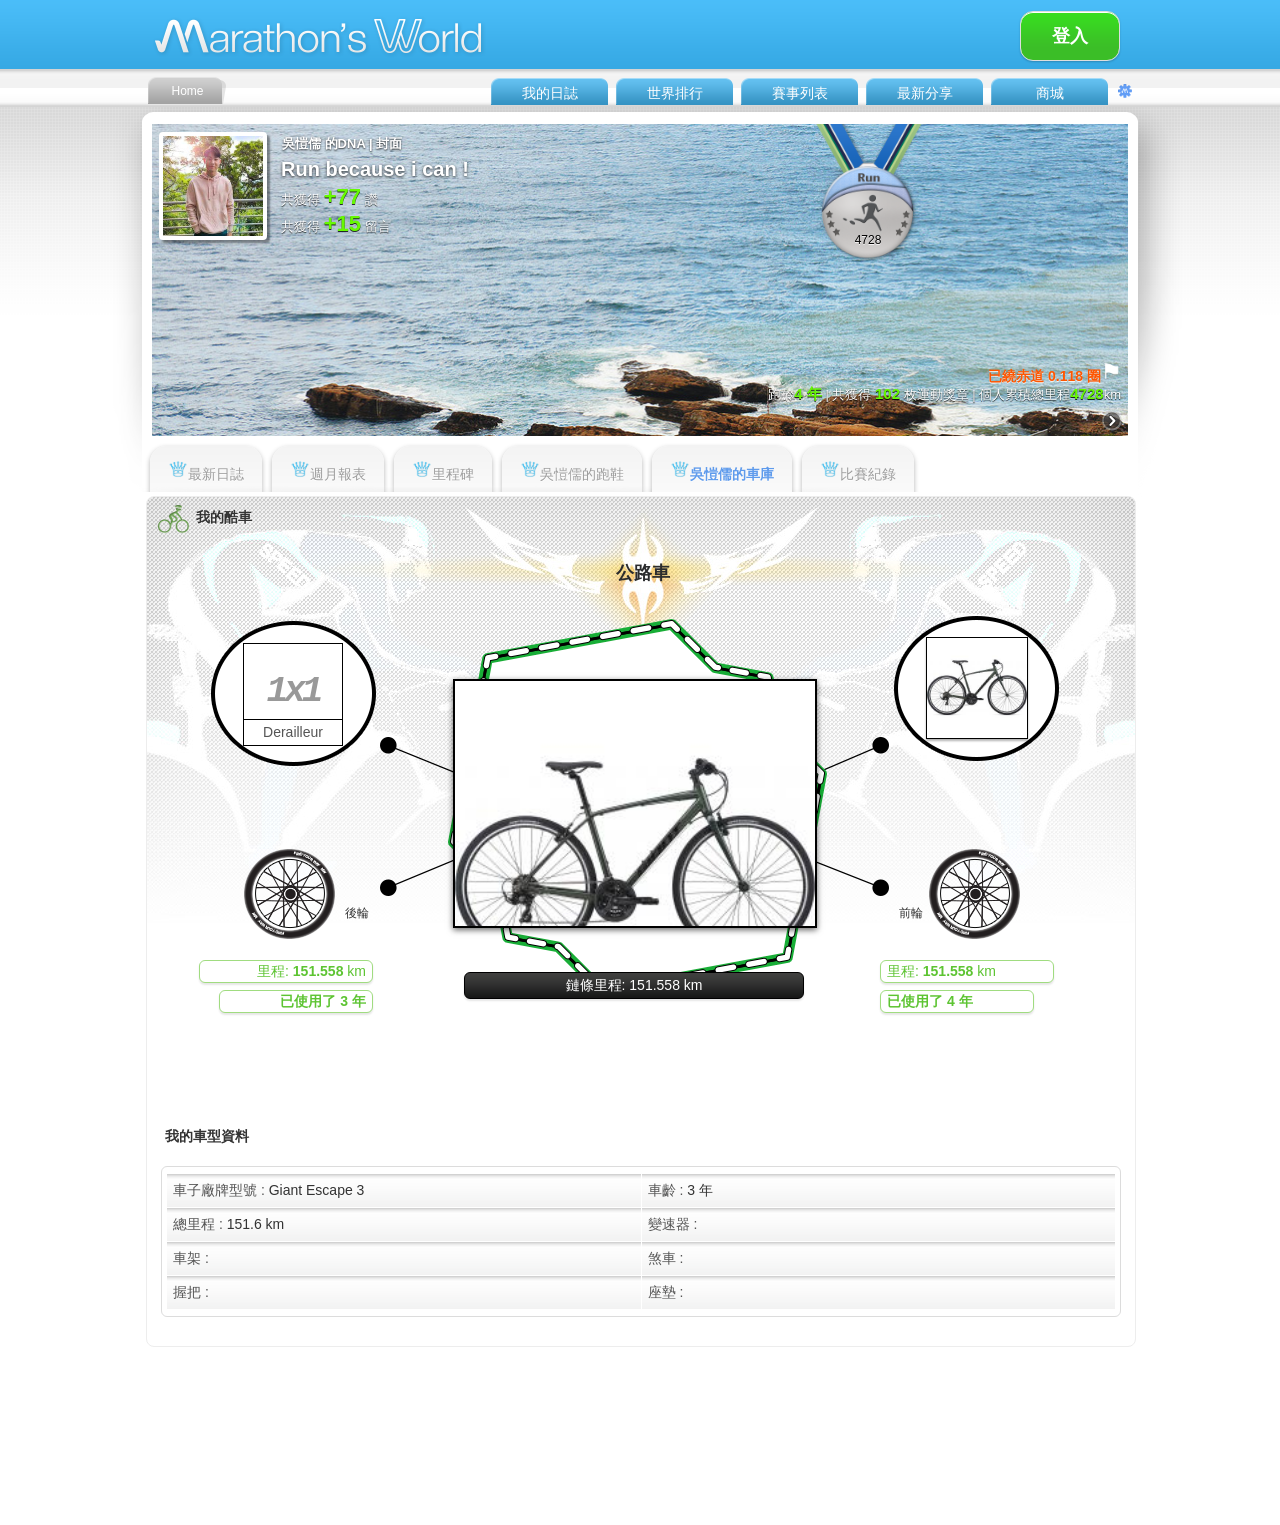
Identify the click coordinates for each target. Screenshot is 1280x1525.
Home (187, 91)
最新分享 (925, 93)
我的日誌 (550, 93)
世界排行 (675, 93)
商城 (1050, 93)
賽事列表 (800, 93)
